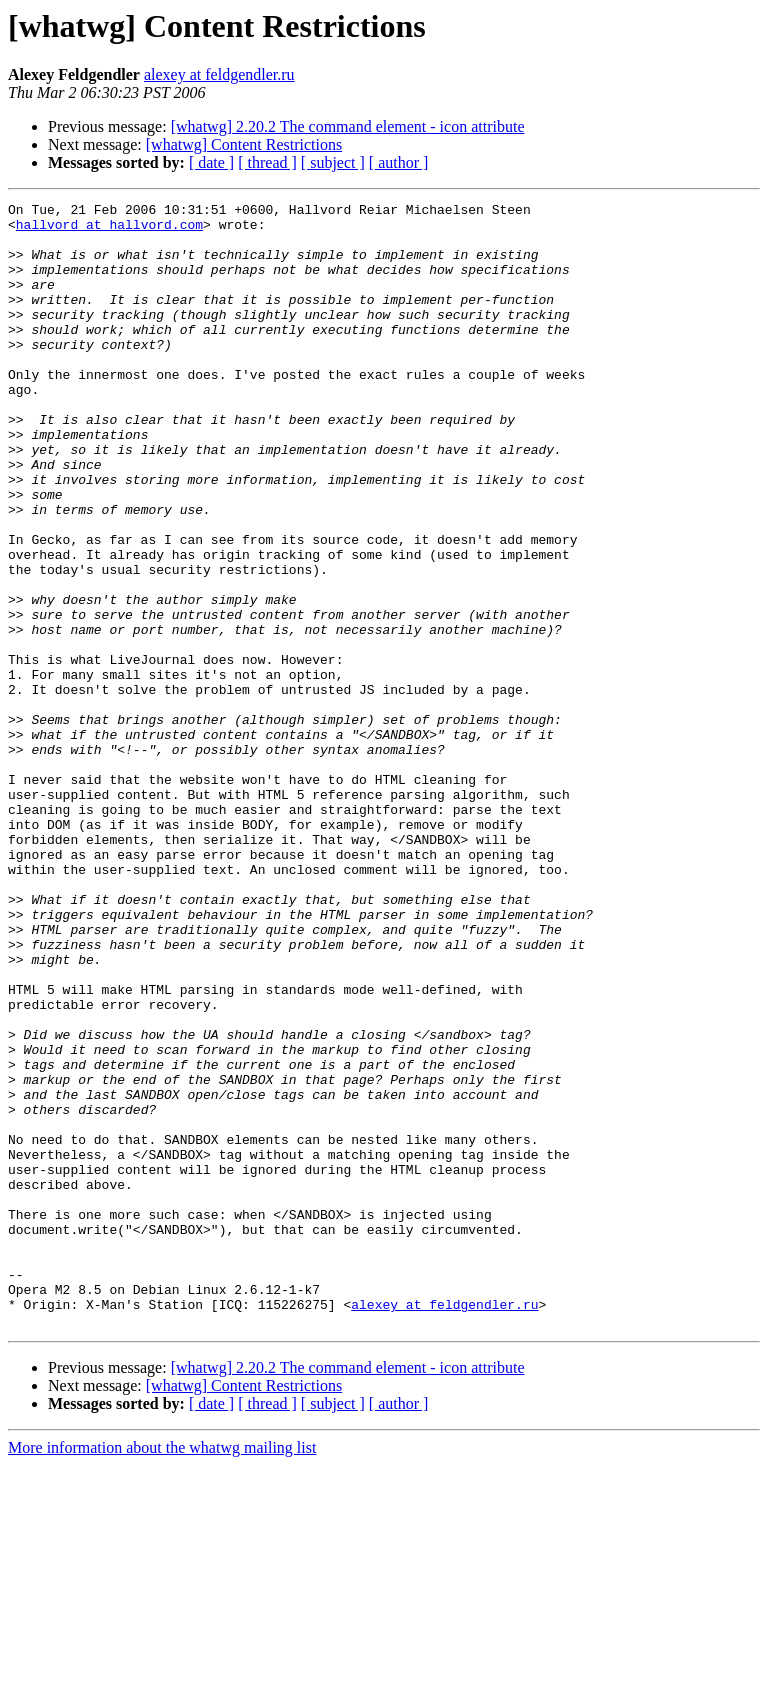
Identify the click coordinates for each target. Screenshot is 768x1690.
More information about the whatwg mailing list (162, 1672)
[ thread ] (267, 162)
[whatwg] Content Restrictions (244, 144)
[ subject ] (333, 162)
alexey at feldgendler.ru (219, 74)
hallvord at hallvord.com (109, 230)
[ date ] (211, 162)
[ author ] (399, 162)
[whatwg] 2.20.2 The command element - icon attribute (348, 126)
